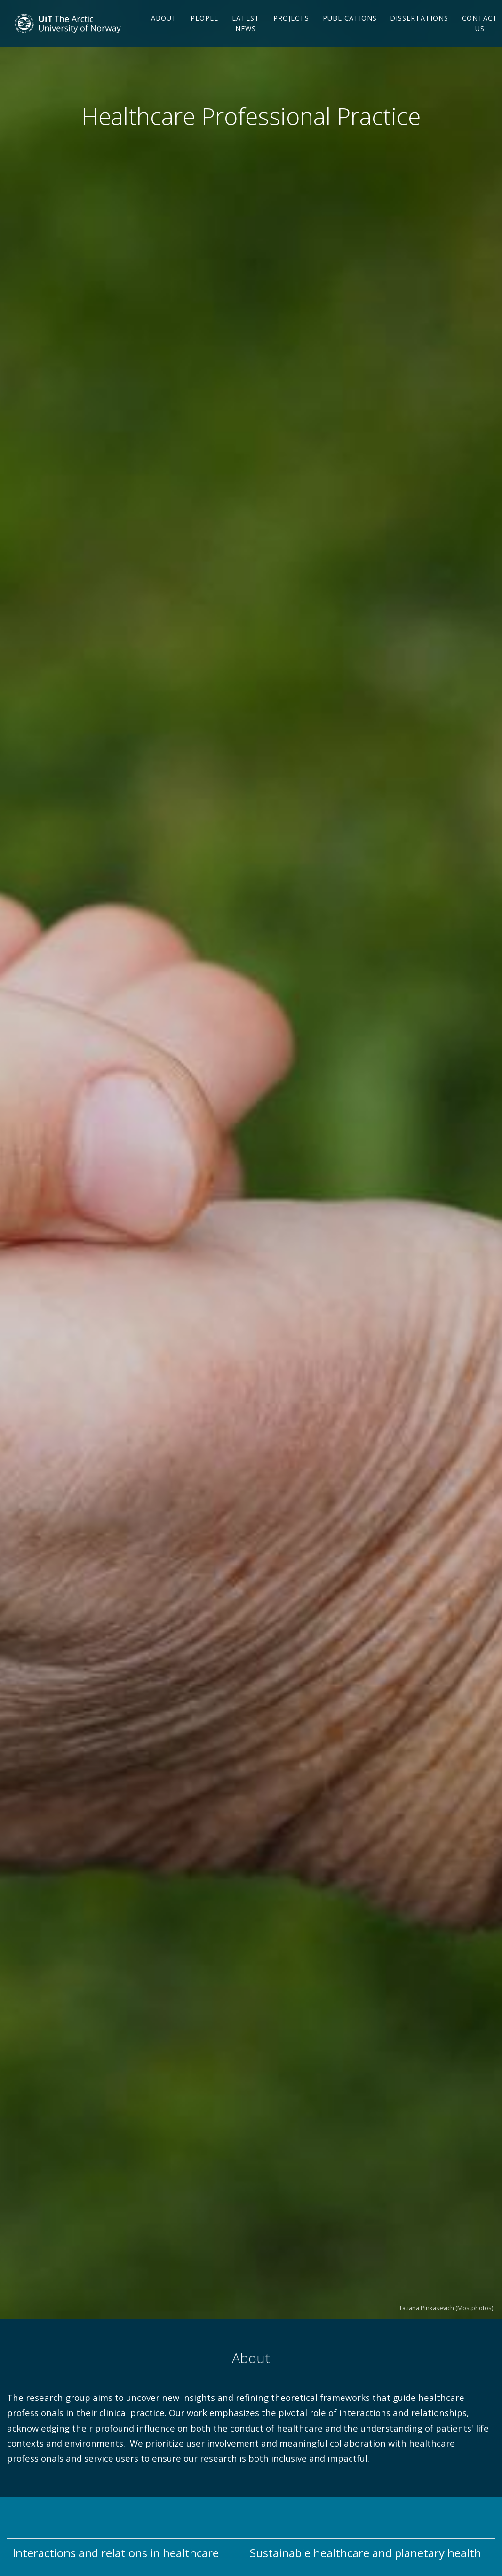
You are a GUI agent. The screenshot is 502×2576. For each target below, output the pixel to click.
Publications (350, 33)
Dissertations (419, 33)
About (164, 33)
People (204, 33)
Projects (291, 33)
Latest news (246, 38)
